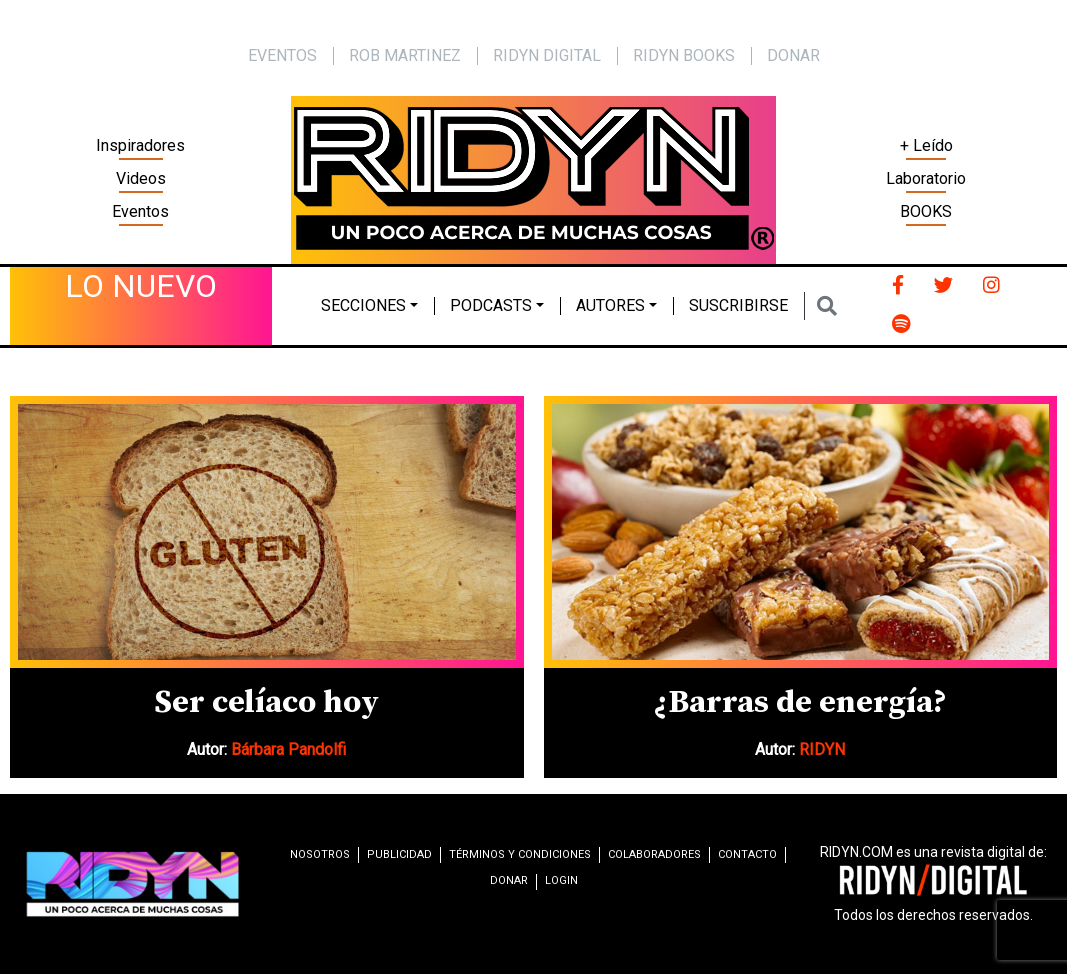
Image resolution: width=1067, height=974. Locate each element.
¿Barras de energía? (800, 703)
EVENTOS (282, 55)
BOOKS (926, 211)
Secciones (363, 305)
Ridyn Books (684, 55)
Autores (610, 305)
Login (561, 880)
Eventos (140, 211)
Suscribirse (738, 305)
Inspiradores (140, 145)
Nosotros (320, 854)
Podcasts (491, 305)
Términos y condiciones (520, 854)
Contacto (747, 854)
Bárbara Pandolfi (288, 749)
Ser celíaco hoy (266, 703)
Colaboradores (654, 854)
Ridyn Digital (547, 55)
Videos (141, 178)
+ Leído (926, 145)
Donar (793, 55)
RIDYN (822, 749)
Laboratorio (926, 178)
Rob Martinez (405, 55)
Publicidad (399, 854)
